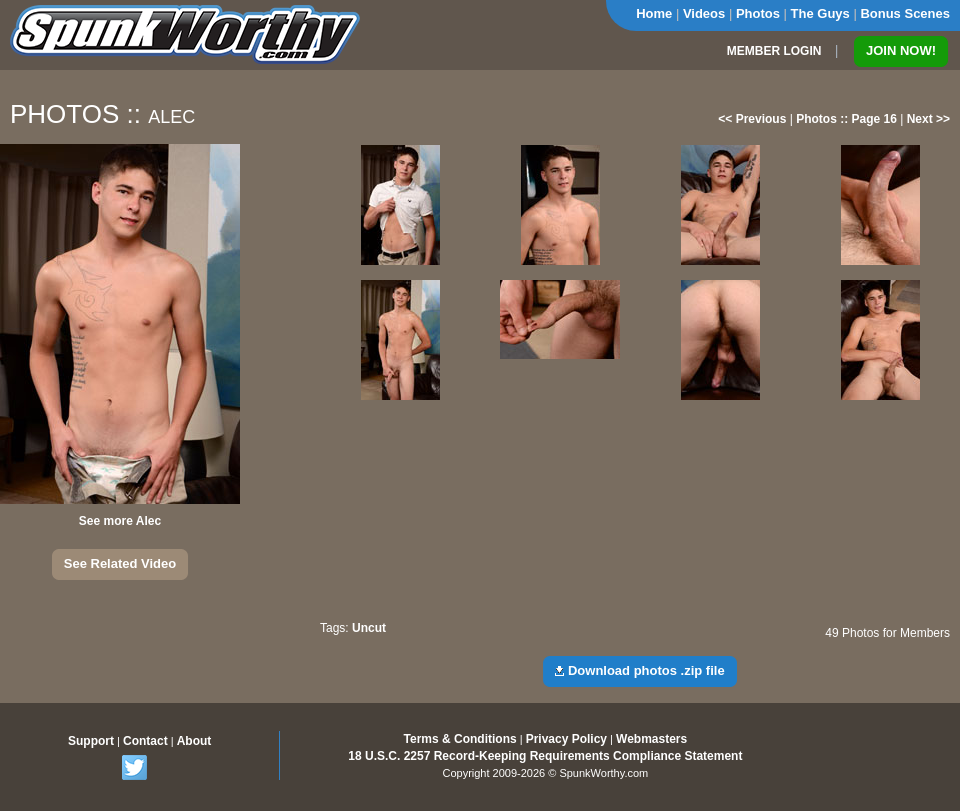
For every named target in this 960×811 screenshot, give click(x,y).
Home (654, 13)
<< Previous (752, 119)
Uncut (369, 628)
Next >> (928, 119)
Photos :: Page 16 (846, 119)
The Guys (820, 13)
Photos (758, 13)
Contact (145, 741)
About (194, 741)
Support (91, 741)
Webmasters (651, 739)
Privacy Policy (566, 739)
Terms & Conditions (460, 739)
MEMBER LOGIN (774, 51)
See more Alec (120, 521)
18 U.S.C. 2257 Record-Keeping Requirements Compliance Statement (545, 756)
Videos (704, 13)
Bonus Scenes (905, 13)
